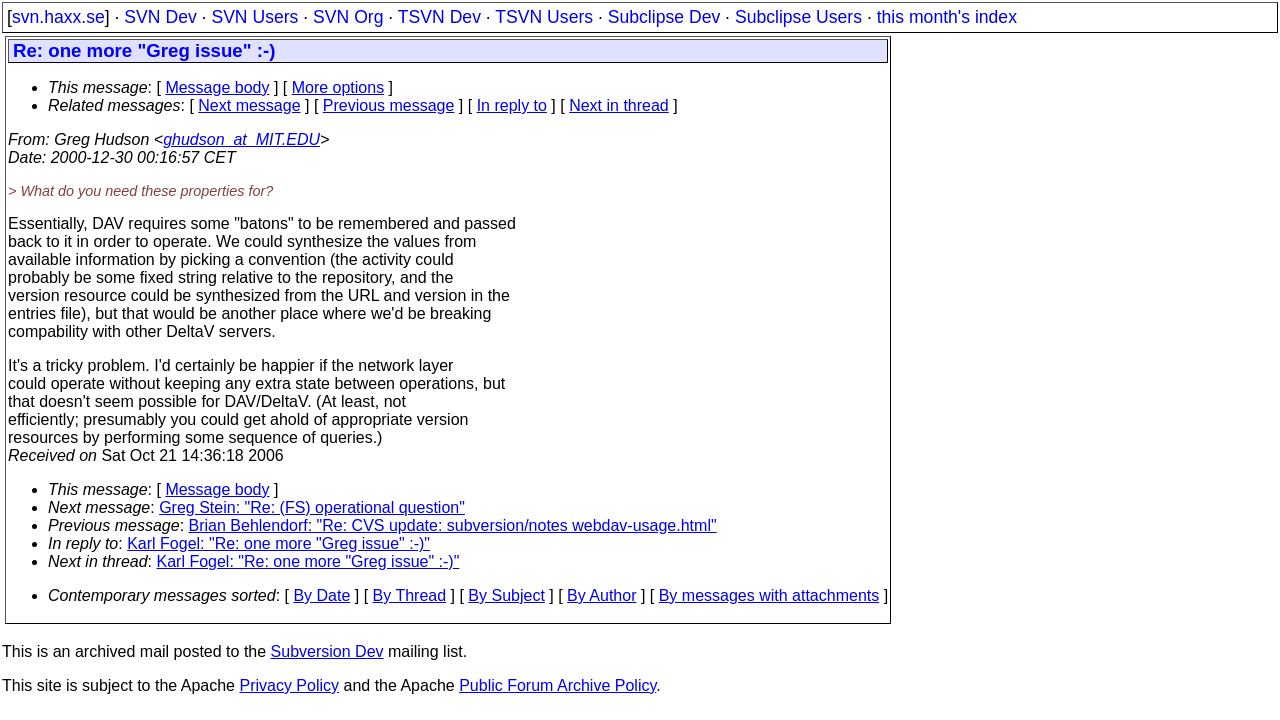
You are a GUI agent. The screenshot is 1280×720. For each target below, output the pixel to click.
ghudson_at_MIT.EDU (241, 139)
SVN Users (254, 17)
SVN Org (348, 17)
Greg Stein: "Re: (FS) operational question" (312, 507)
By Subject (506, 595)
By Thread (410, 595)
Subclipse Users (798, 17)
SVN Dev (160, 17)
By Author (601, 595)
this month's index (947, 17)
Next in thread (619, 105)
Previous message (389, 105)
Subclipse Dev (664, 17)
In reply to (512, 105)
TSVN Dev (439, 17)
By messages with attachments (769, 595)
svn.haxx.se (58, 17)
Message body (217, 87)
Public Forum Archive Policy (557, 685)
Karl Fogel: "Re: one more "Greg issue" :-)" (278, 543)
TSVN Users (544, 17)
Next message (249, 105)
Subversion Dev (327, 651)
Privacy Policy (289, 685)
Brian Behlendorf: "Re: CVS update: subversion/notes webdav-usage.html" (453, 525)
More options (338, 87)
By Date (321, 595)
